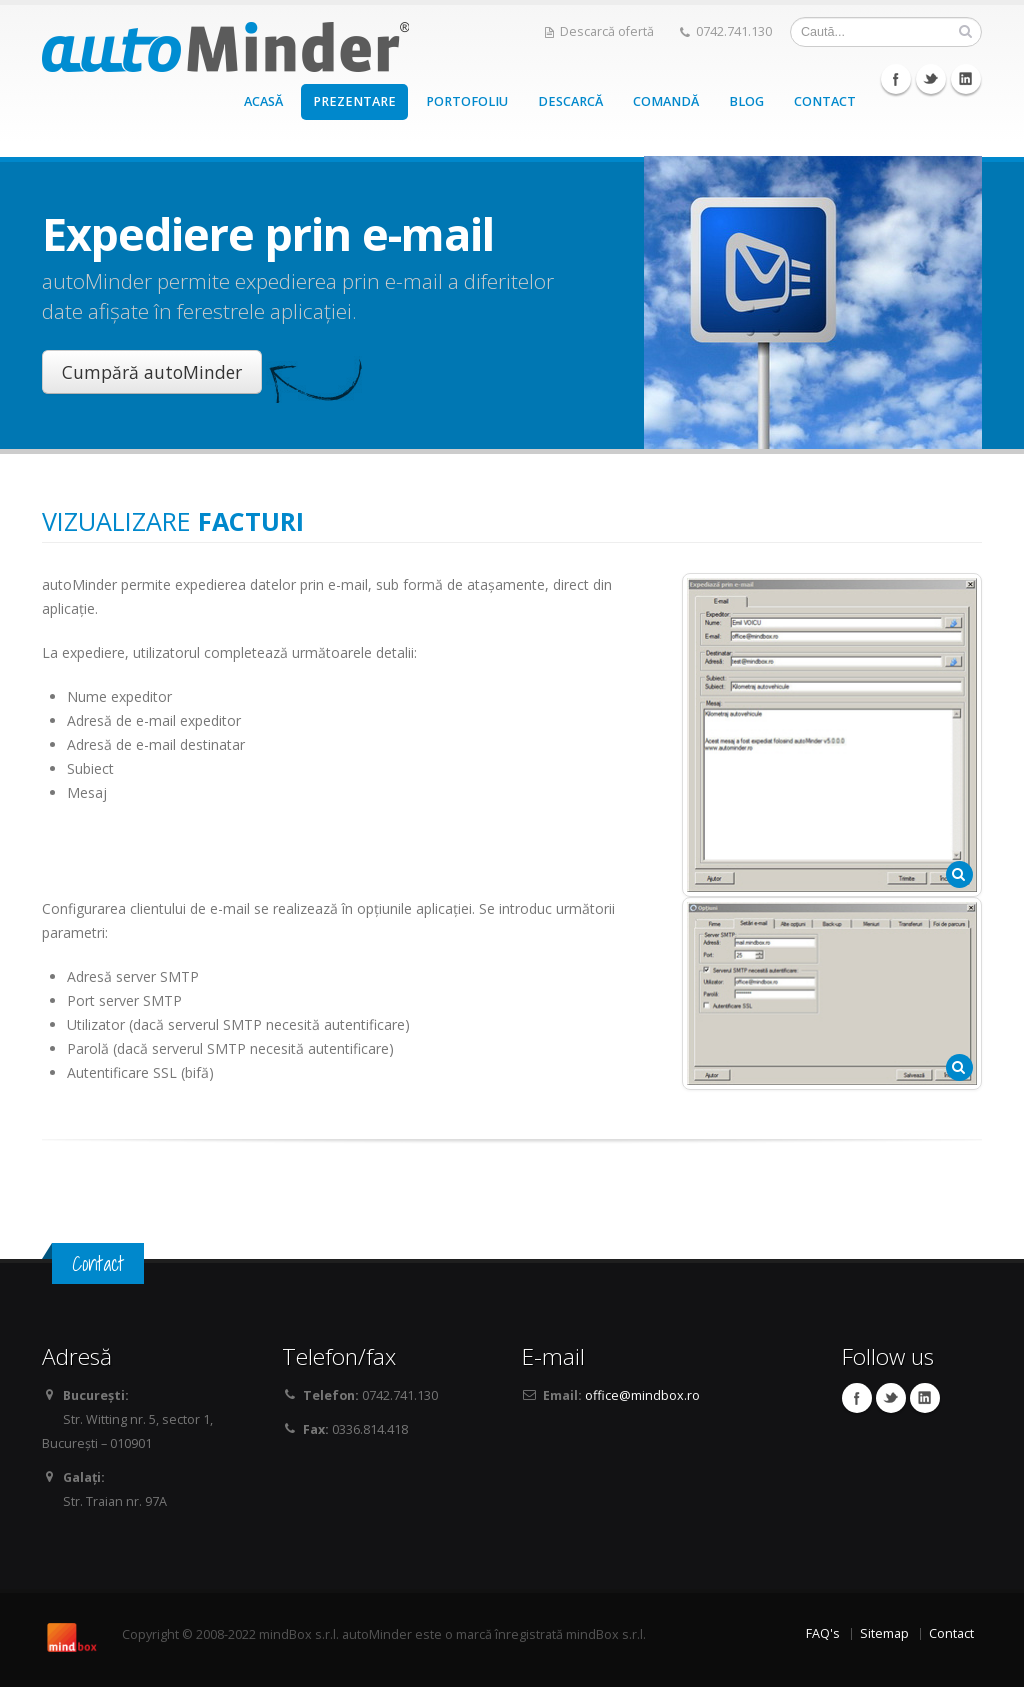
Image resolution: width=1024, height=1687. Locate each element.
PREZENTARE (354, 101)
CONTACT (825, 101)
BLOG (746, 101)
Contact (951, 1633)
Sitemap (884, 1633)
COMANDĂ (666, 101)
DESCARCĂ (570, 101)
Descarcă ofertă (599, 31)
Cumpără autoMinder (152, 372)
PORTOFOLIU (467, 101)
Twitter (931, 79)
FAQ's (823, 1633)
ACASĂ (263, 101)
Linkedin (966, 79)
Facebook (896, 79)
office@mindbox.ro (642, 1395)
